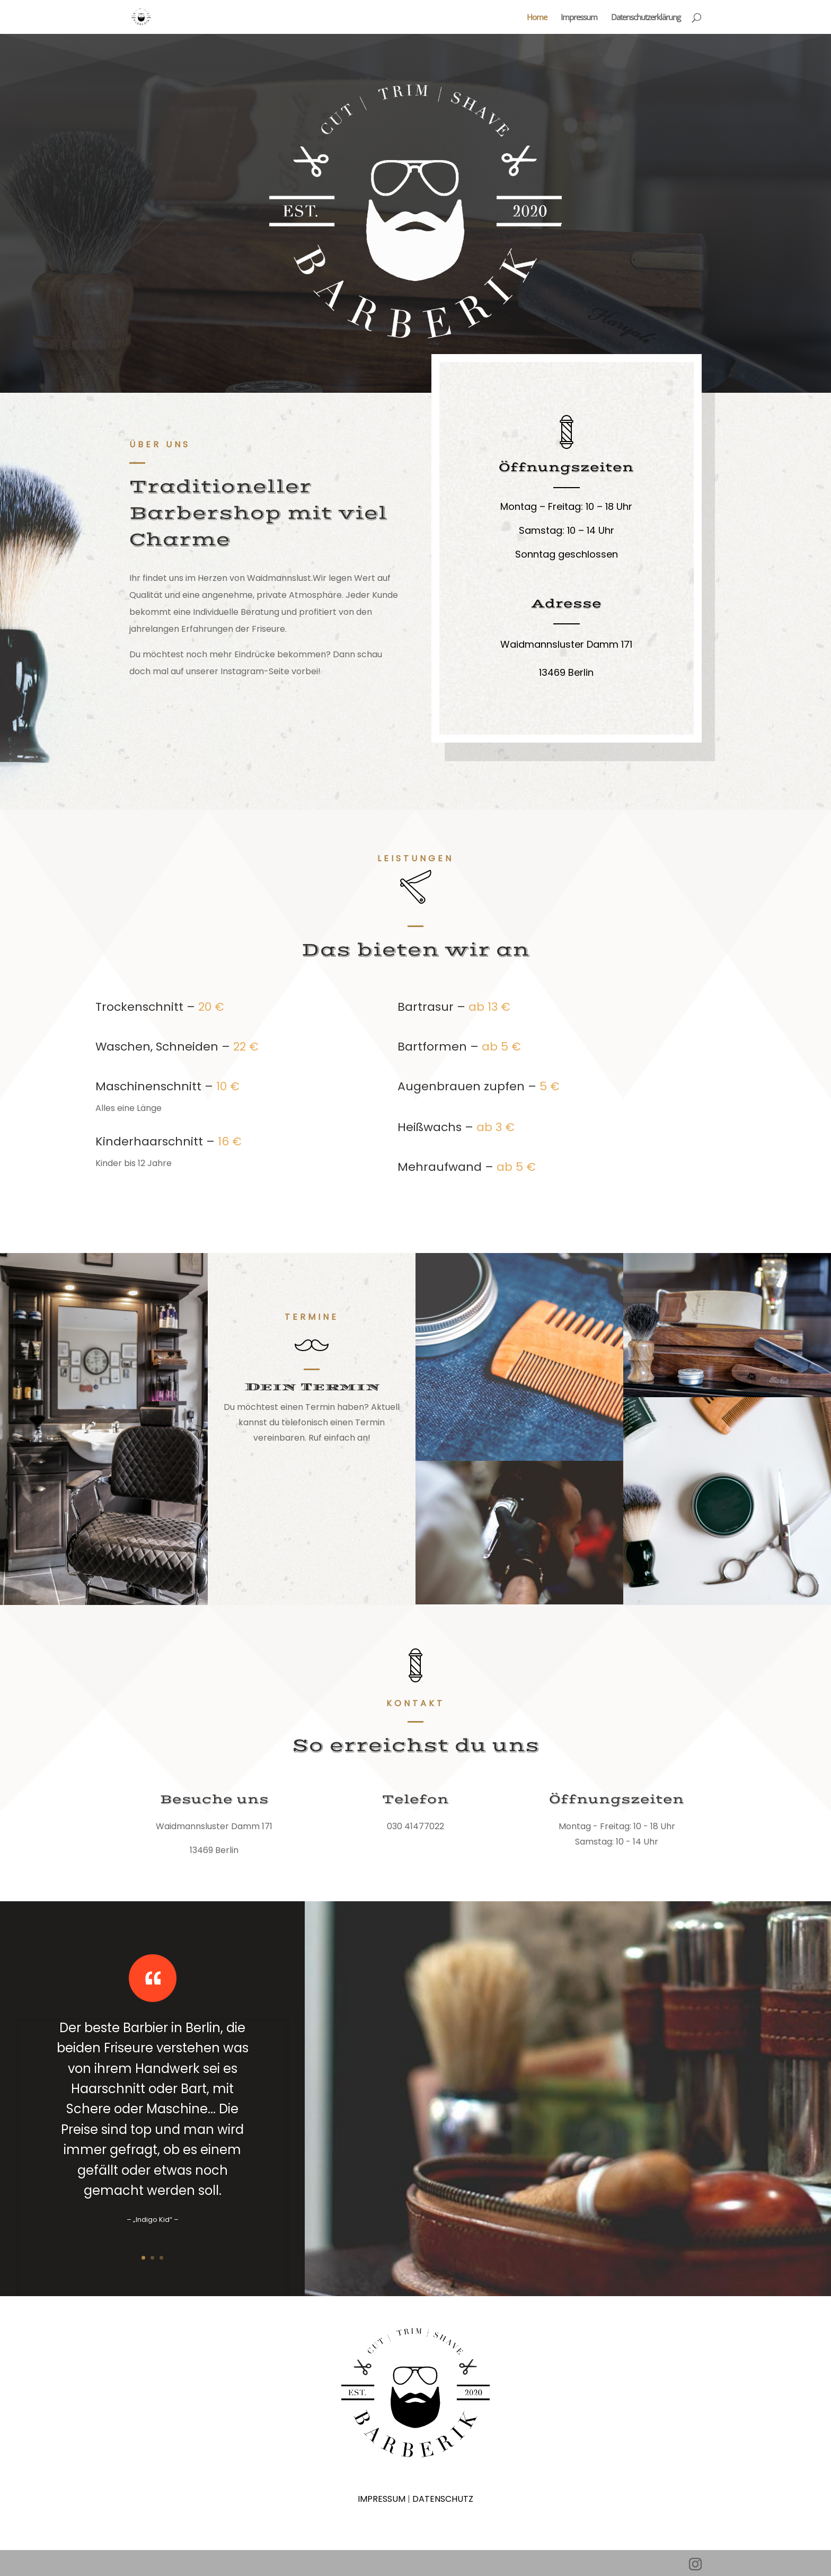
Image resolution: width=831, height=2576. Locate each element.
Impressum (579, 17)
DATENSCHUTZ (442, 2499)
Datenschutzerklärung (645, 17)
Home (537, 17)
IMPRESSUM (381, 2499)
